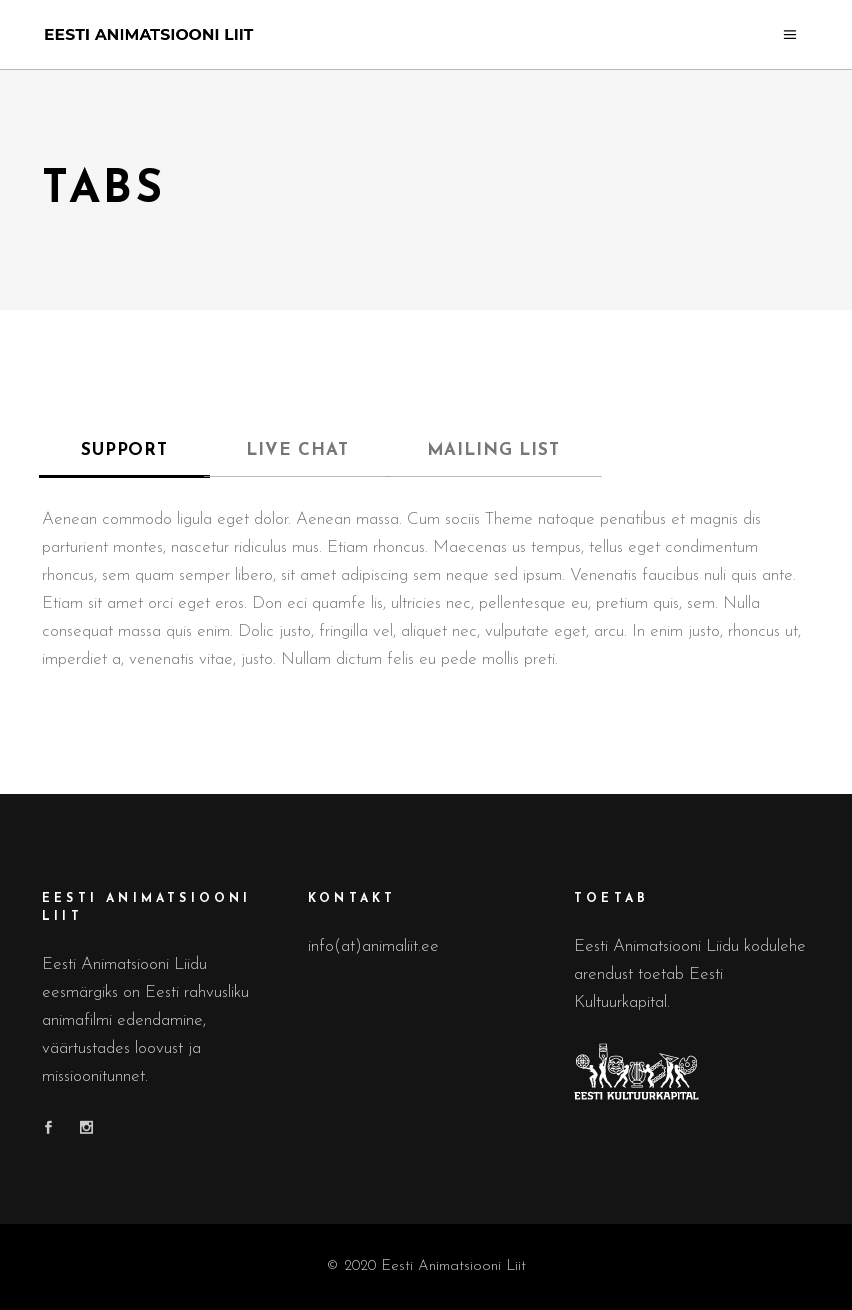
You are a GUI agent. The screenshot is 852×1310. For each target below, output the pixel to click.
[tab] (124, 451)
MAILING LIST (493, 450)
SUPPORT (124, 450)
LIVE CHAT (297, 450)
